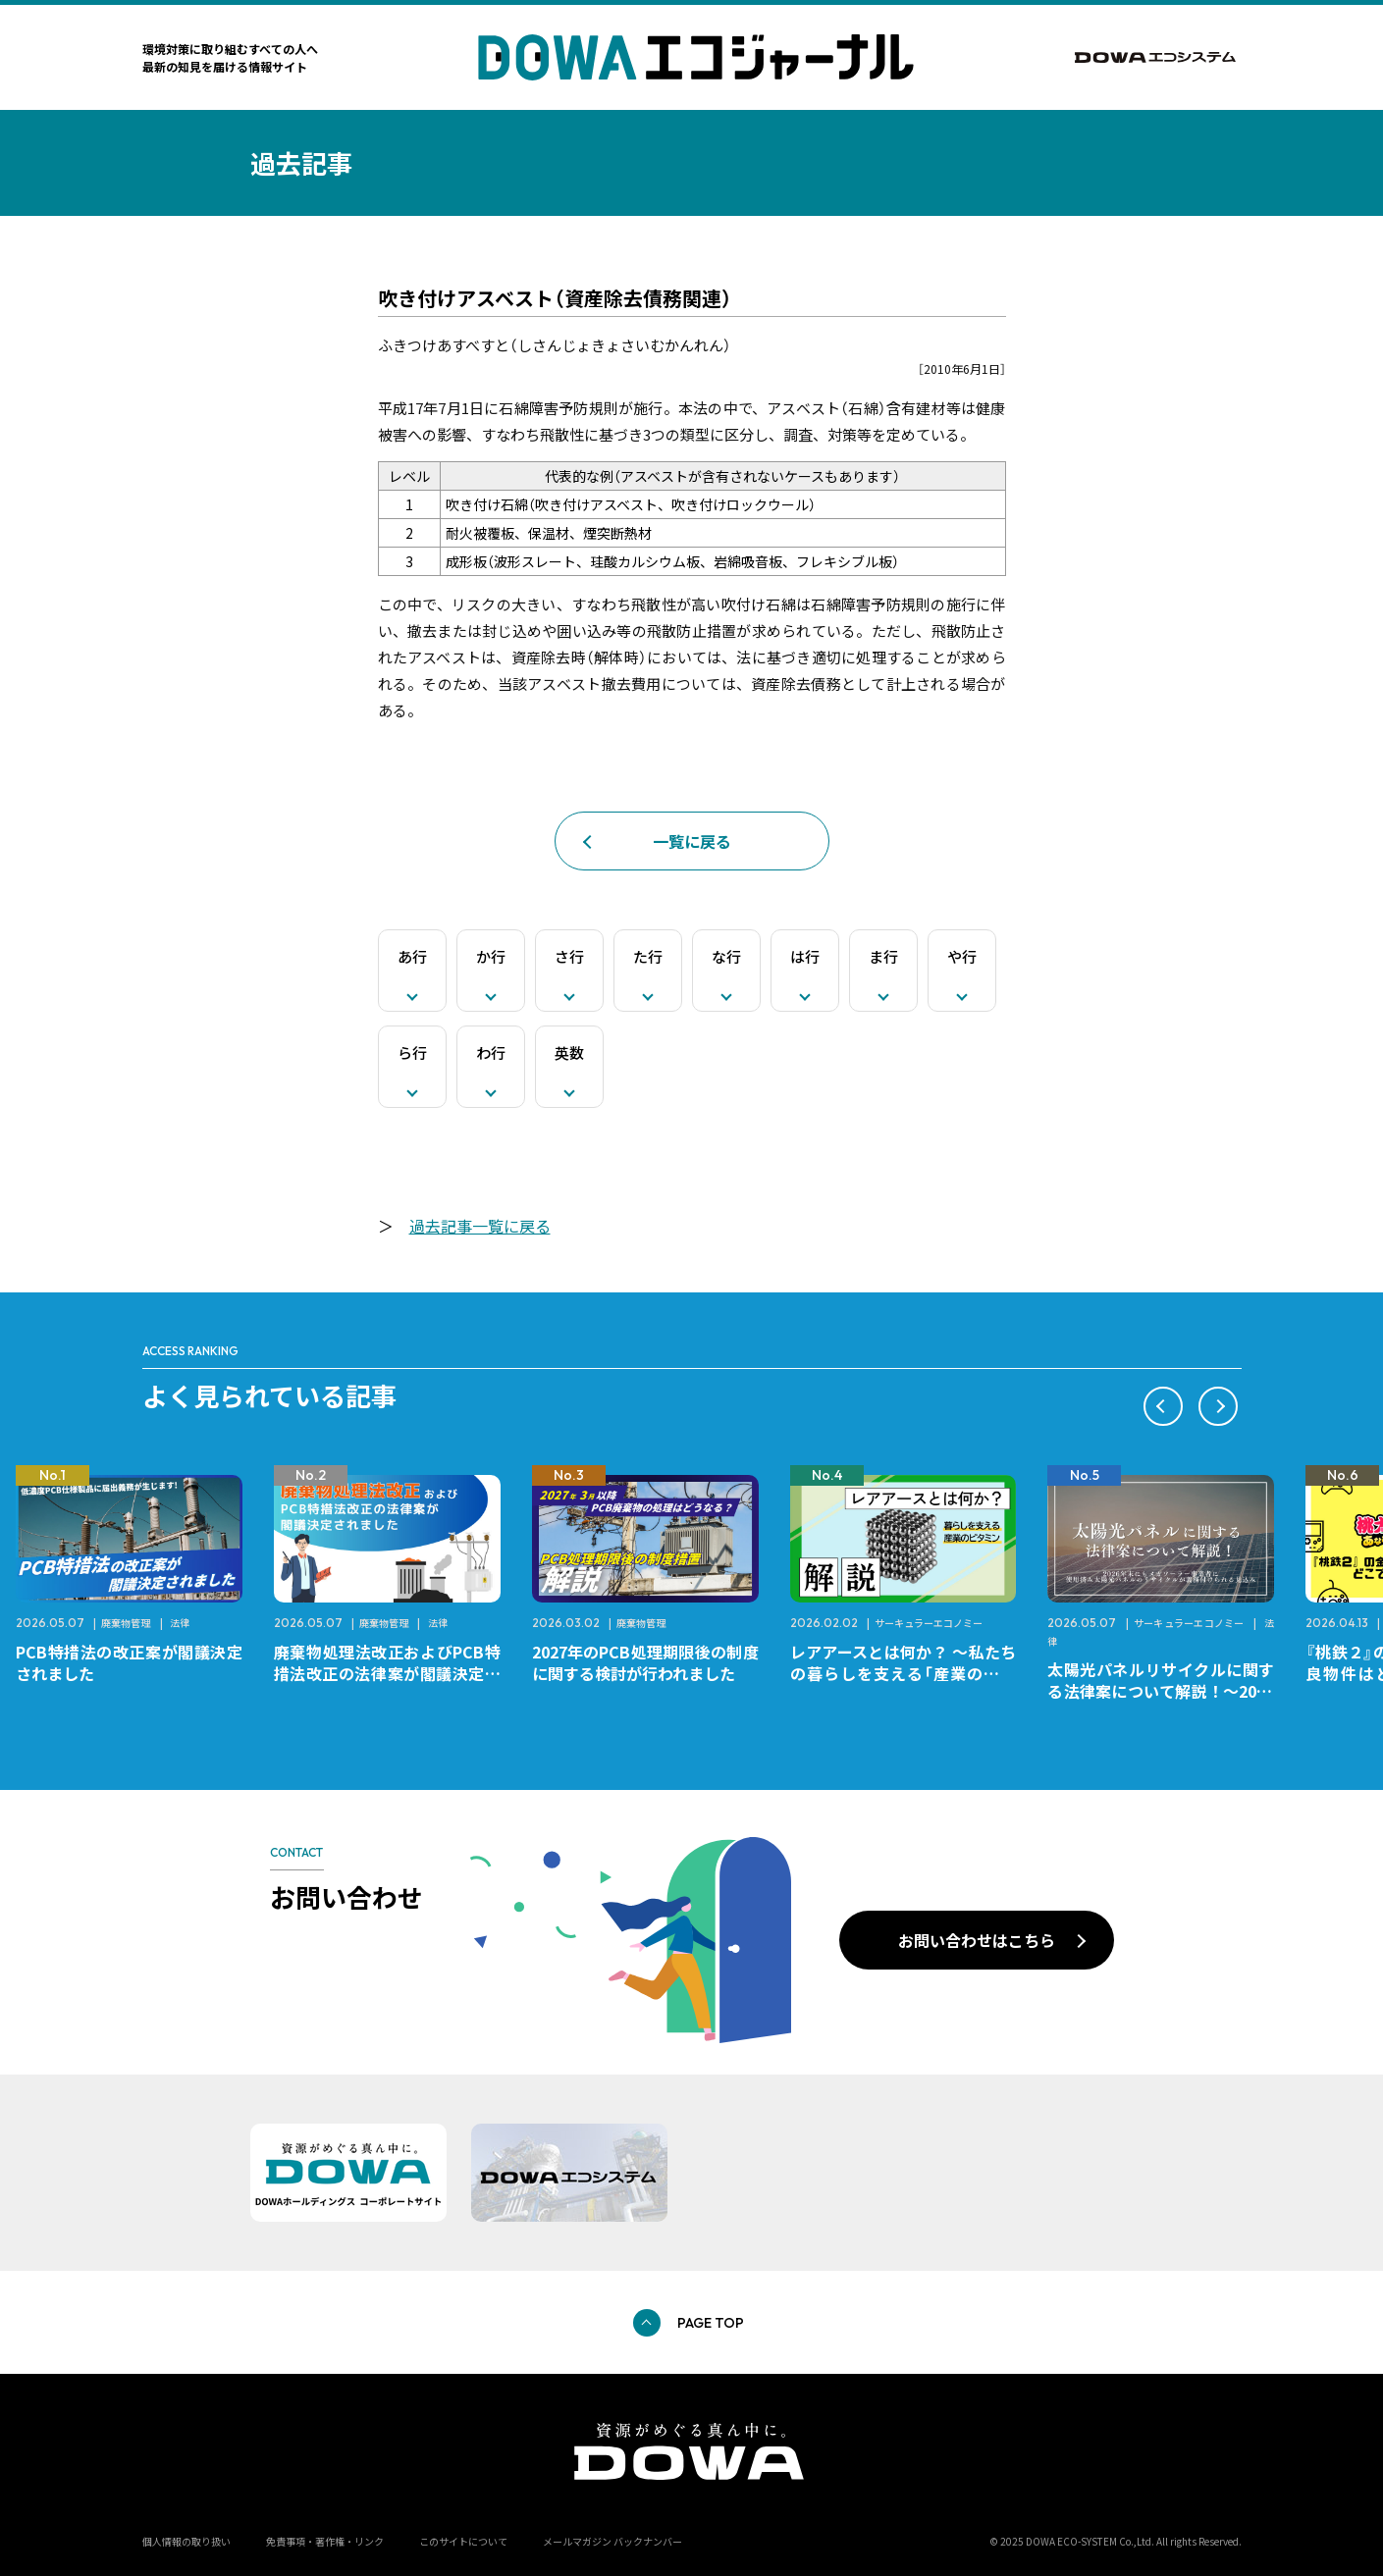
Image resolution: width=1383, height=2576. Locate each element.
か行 (490, 956)
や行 (962, 956)
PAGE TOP (710, 2323)
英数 (569, 1052)
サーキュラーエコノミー (929, 1622)
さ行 (569, 956)
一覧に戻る (692, 841)
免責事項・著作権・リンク (325, 2541)
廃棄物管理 (125, 1622)
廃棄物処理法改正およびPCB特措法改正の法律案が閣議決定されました (387, 1673)
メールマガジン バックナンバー (612, 2541)
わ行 (490, 1052)
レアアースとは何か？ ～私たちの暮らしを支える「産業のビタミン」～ (903, 1673)
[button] (1163, 1406)
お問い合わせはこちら (976, 1940)
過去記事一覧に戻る (480, 1225)
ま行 (883, 956)
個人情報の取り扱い (186, 2541)
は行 (805, 956)
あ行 (412, 956)
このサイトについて (463, 2541)
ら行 (412, 1052)
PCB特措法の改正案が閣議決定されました (129, 1662)
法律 (179, 1622)
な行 (726, 956)
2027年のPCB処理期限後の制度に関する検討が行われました (645, 1662)
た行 (648, 956)
